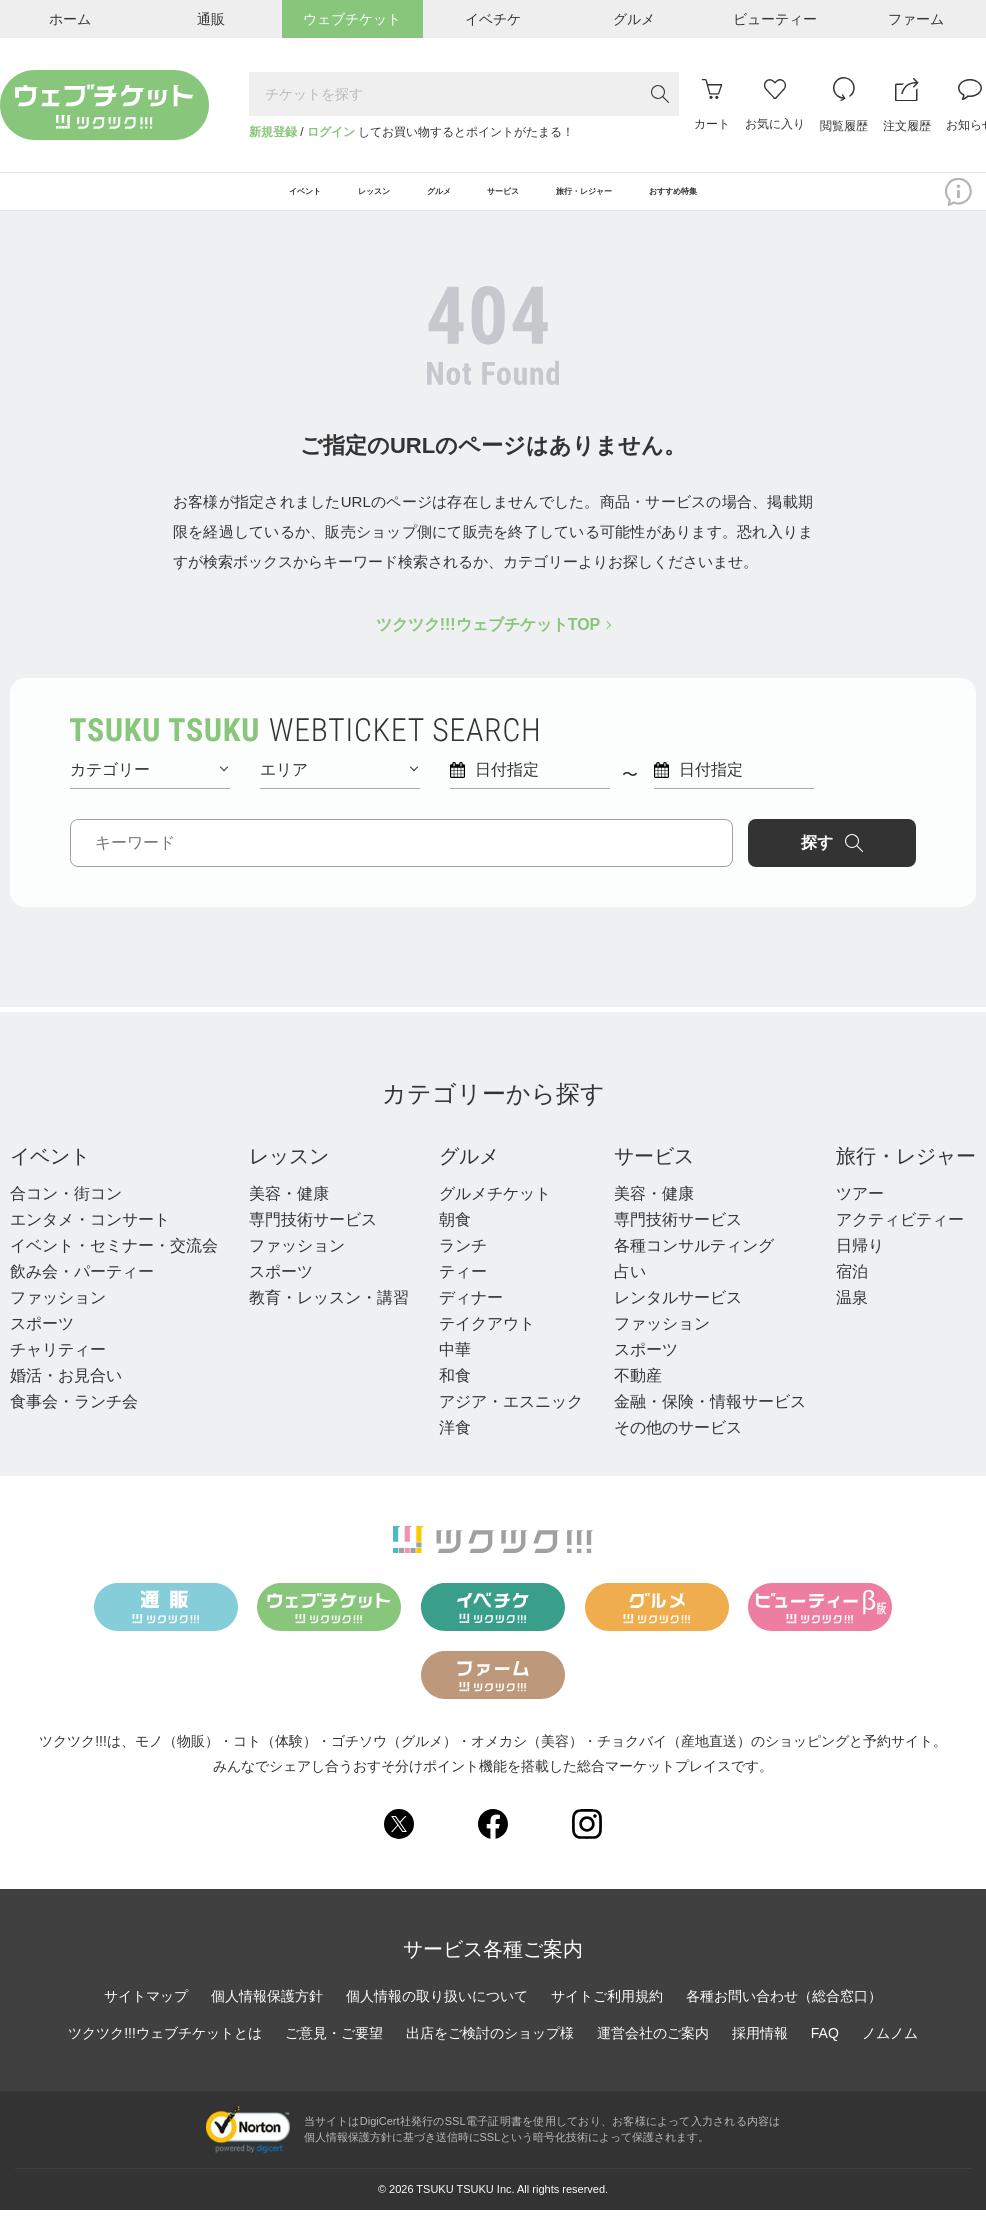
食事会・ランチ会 (74, 1421)
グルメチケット (495, 1213)
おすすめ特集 (792, 202)
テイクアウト (487, 1343)
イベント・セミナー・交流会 (114, 1265)
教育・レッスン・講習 (329, 1317)
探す (832, 863)
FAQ (825, 2054)
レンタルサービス (678, 1317)
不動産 (638, 1395)
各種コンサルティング (694, 1265)
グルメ (469, 1176)
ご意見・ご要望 (334, 2054)
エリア (339, 789)
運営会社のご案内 (653, 2054)
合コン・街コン (66, 1213)
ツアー (860, 1213)
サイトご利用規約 (607, 2017)
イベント (50, 1176)
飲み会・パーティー (82, 1291)
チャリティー (58, 1369)
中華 (455, 1369)
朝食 (455, 1239)
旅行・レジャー (906, 1176)
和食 (455, 1395)
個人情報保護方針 (267, 2017)
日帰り (860, 1265)
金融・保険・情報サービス (710, 1421)
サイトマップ (146, 2017)
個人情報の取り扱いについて (437, 2017)
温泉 (852, 1317)
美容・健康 (289, 1213)
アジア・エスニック (511, 1421)
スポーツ (42, 1343)
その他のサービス (678, 1447)
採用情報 (760, 2054)
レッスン (289, 1176)
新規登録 (273, 132)
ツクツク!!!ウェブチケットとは (165, 2054)
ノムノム (890, 2054)
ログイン (331, 132)
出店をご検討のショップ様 (490, 2054)
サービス (654, 1176)
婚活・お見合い (66, 1395)
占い (630, 1291)
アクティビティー (900, 1239)
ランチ (463, 1265)
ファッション (58, 1317)
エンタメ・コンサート (90, 1239)
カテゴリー (149, 789)
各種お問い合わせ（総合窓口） (784, 2017)
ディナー (471, 1317)
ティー (463, 1291)
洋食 (455, 1447)
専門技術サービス (313, 1239)
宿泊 (852, 1291)
